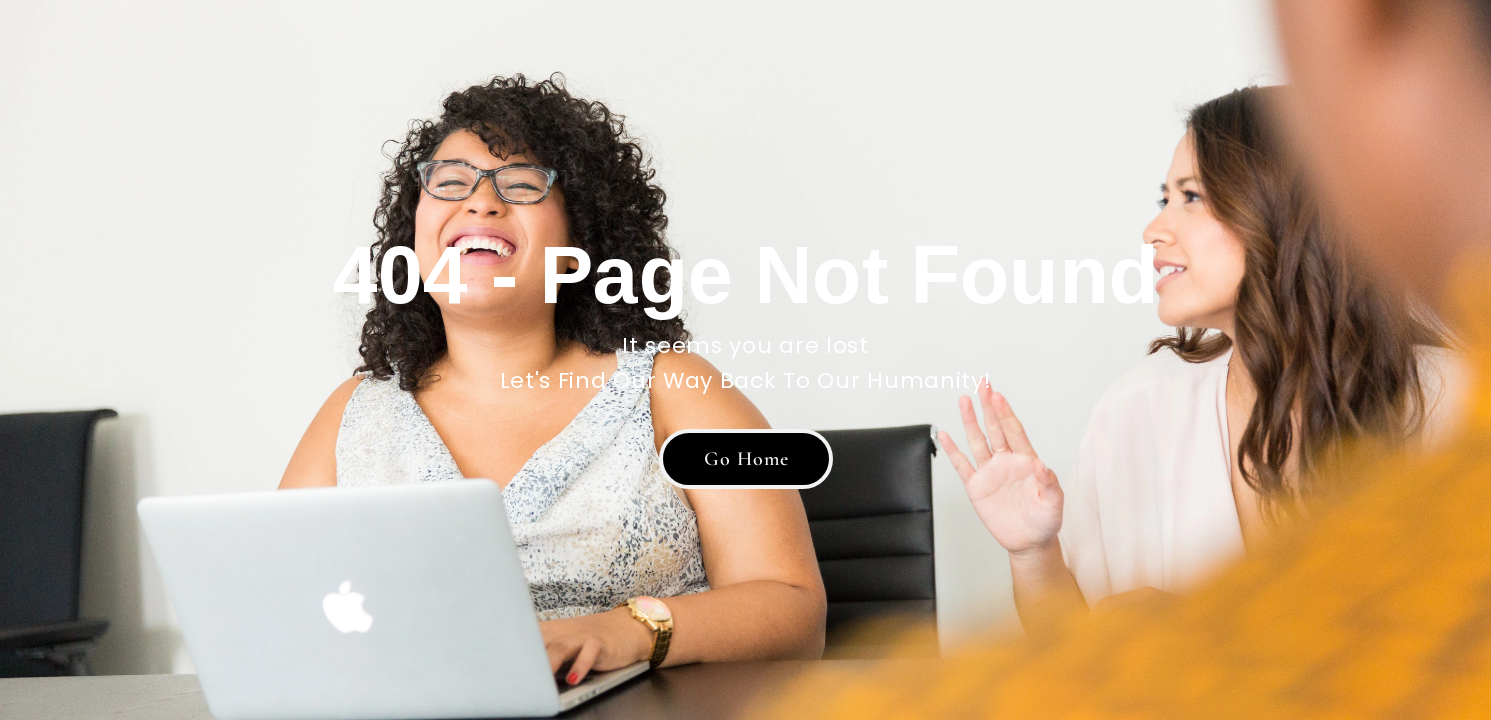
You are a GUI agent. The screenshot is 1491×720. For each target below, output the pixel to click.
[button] (746, 459)
